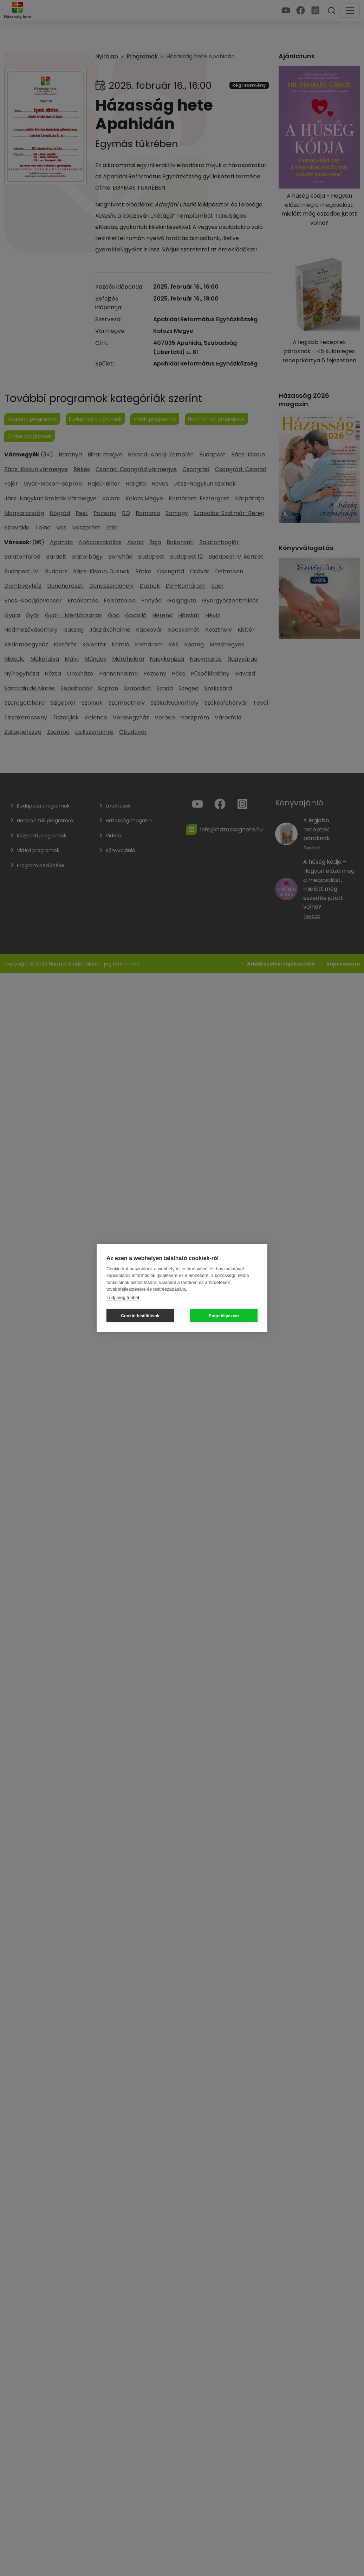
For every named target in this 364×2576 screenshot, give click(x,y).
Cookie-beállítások (140, 1315)
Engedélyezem (224, 1315)
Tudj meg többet (122, 1297)
